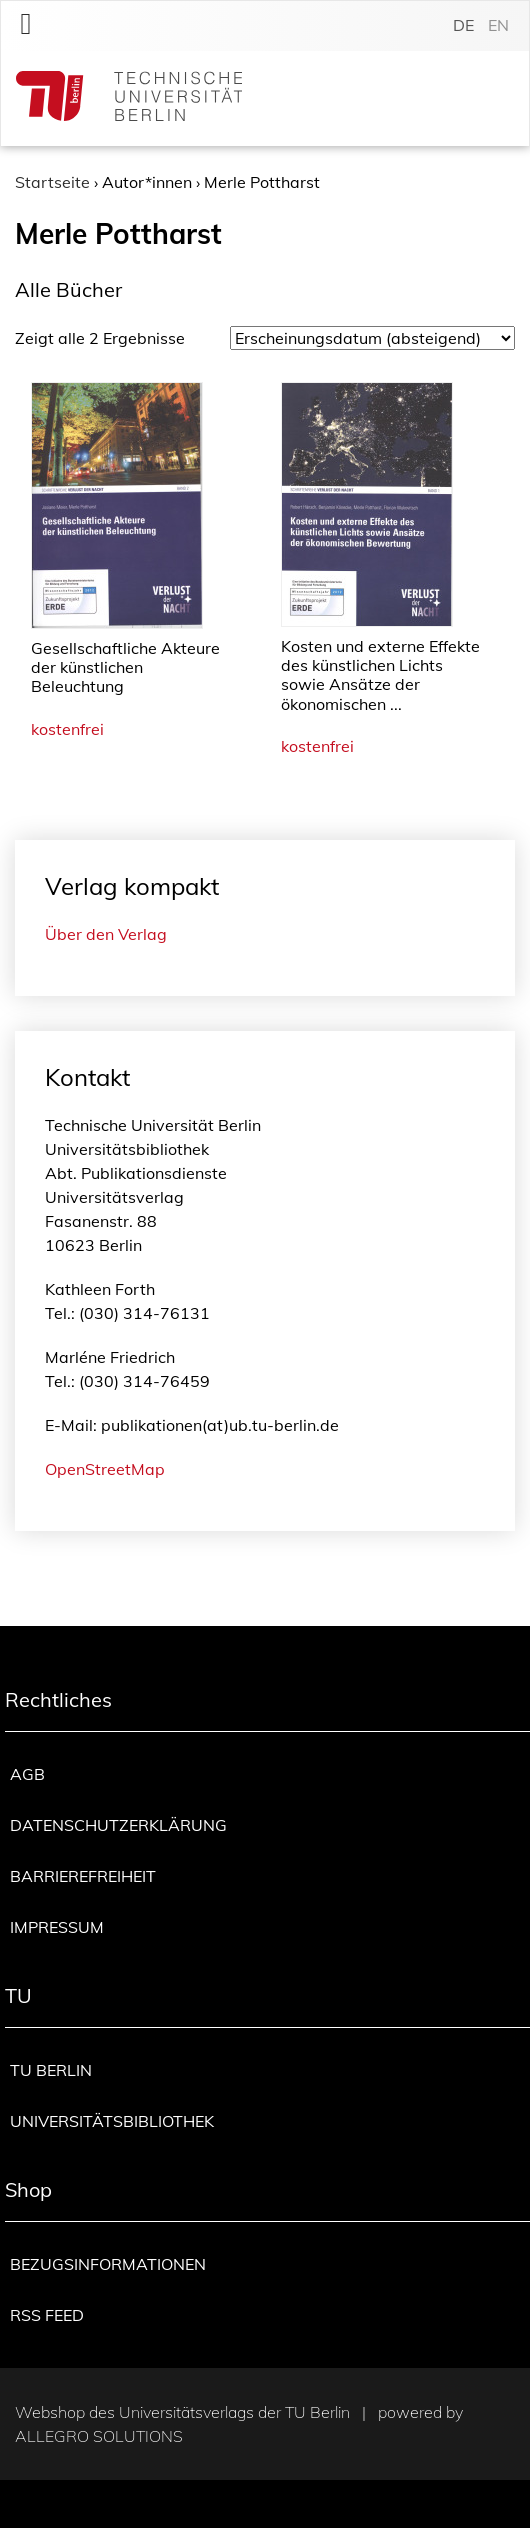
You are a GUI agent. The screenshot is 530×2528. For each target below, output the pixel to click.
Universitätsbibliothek (112, 2121)
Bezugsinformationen (108, 2264)
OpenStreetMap (105, 1469)
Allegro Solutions (99, 2436)
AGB (27, 1774)
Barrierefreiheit (83, 1876)
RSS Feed (47, 2315)
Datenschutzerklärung (118, 1825)
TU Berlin (51, 2070)
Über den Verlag (106, 934)
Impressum (57, 1927)
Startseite (52, 182)
